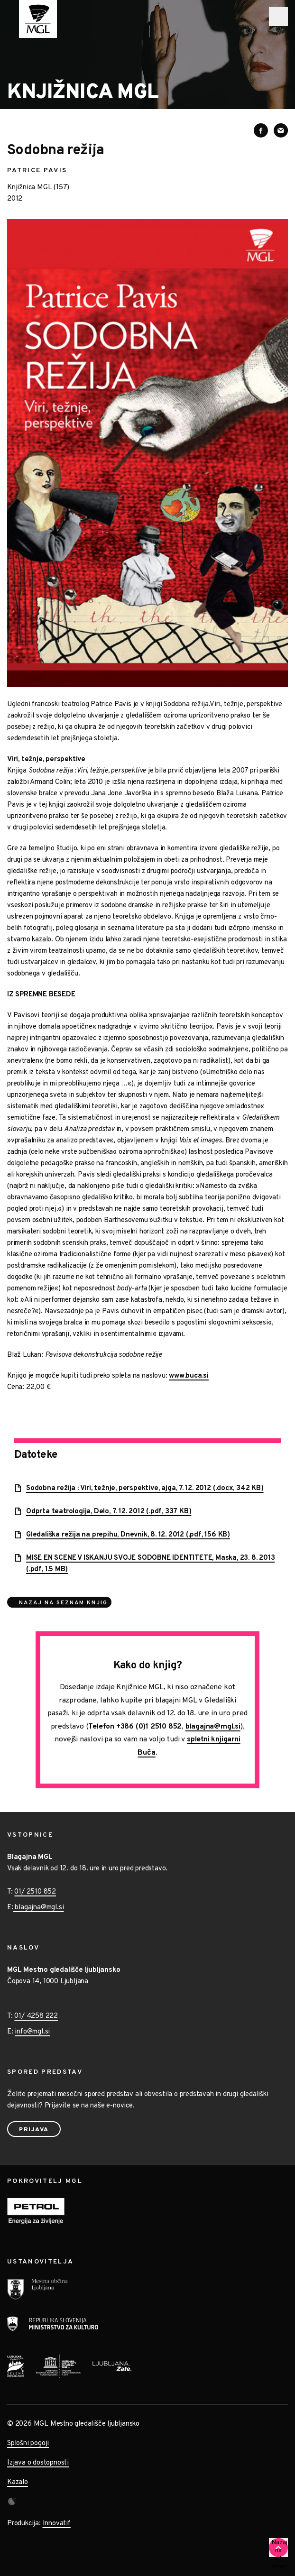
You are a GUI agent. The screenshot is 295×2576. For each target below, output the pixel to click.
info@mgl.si (32, 2031)
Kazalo (17, 2482)
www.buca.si (189, 1375)
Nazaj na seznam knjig (63, 1603)
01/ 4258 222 (36, 2016)
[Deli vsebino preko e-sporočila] (281, 130)
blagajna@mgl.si (212, 1726)
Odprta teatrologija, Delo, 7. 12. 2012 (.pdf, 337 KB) (108, 1511)
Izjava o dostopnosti (38, 2462)
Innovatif (57, 2523)
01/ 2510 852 (35, 1891)
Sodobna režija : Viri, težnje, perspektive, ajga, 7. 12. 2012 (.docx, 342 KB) (145, 1488)
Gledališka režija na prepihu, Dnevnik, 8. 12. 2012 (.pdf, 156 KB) (128, 1534)
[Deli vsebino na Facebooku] (261, 130)
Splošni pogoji (28, 2443)
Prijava (34, 2130)
